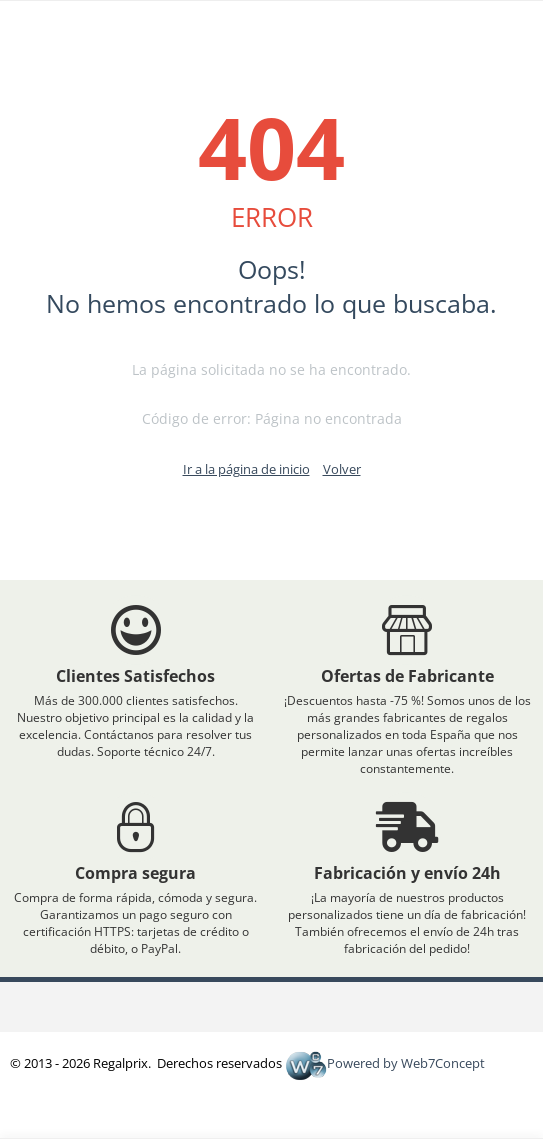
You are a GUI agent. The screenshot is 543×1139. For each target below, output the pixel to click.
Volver (342, 469)
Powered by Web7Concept (385, 1063)
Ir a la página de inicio (246, 469)
